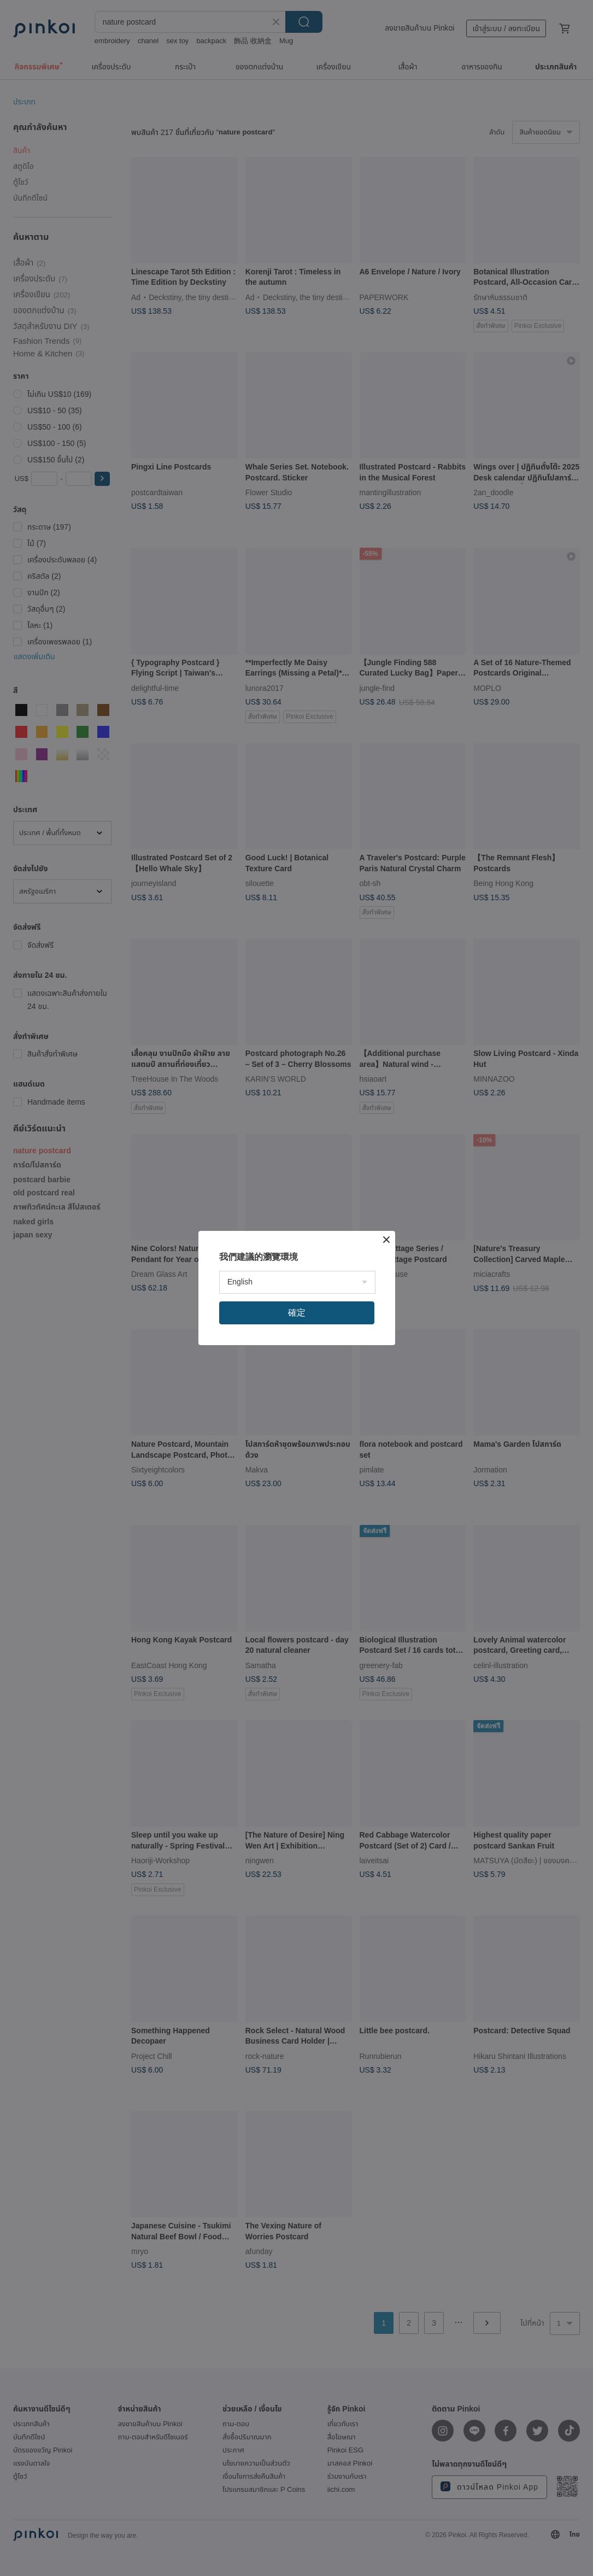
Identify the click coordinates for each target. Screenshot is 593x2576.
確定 (297, 1312)
